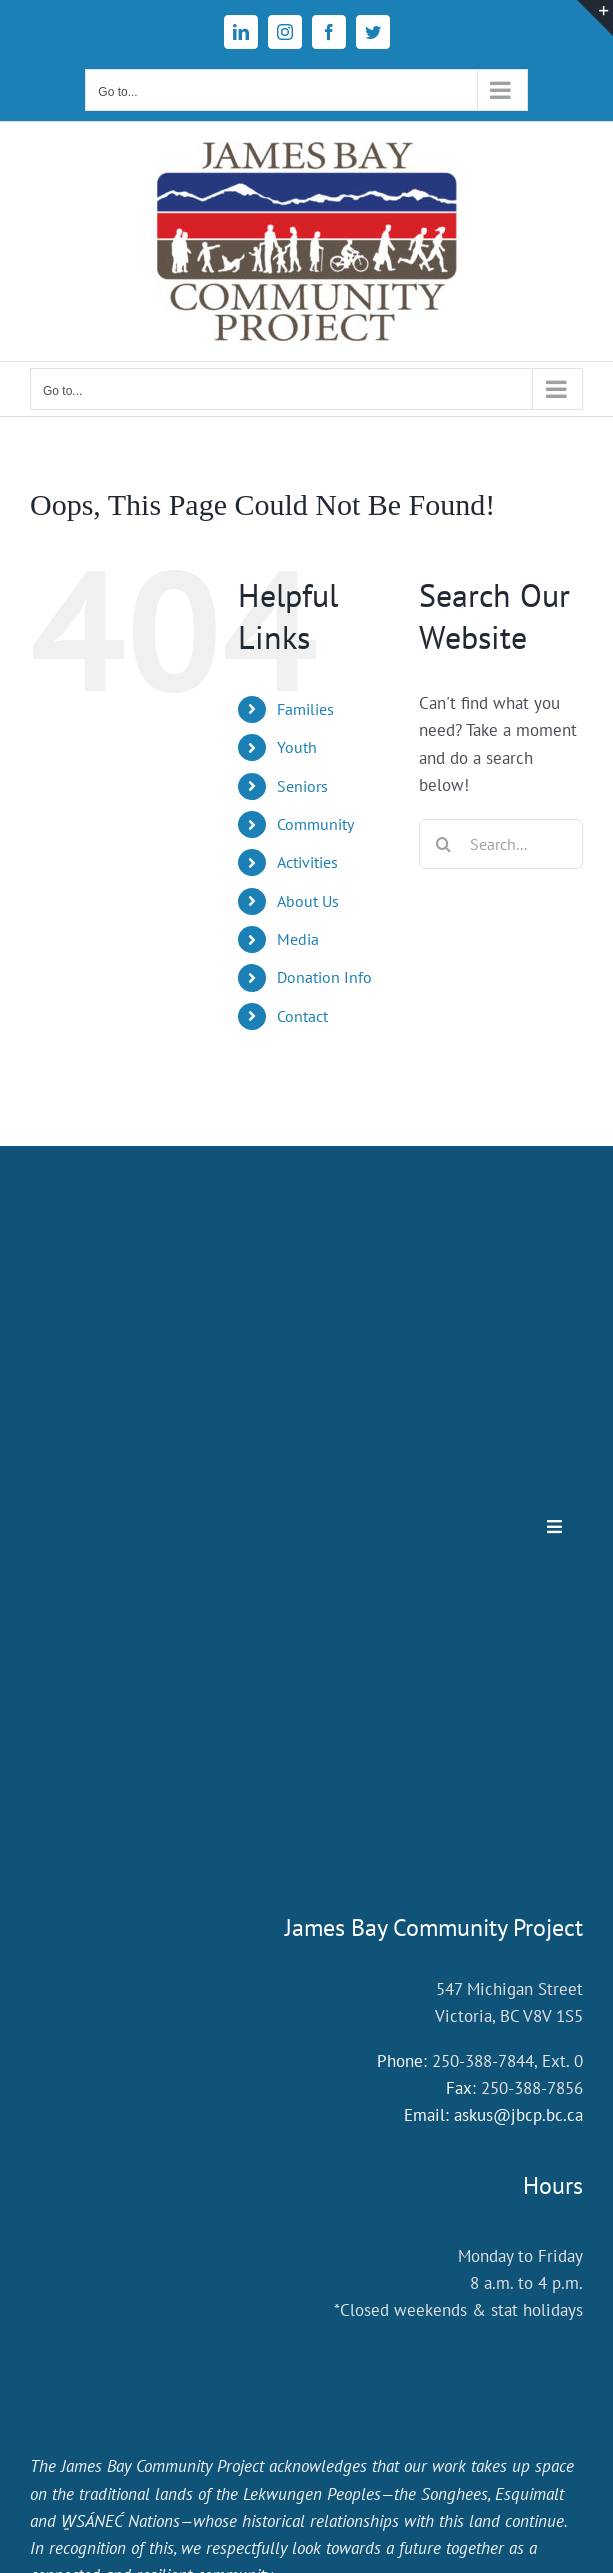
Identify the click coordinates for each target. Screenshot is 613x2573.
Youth (297, 747)
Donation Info (324, 977)
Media (298, 939)
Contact (302, 1016)
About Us (308, 901)
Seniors (302, 786)
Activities (307, 862)
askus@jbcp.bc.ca (518, 2115)
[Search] (444, 844)
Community (315, 824)
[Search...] (501, 844)
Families (305, 709)
